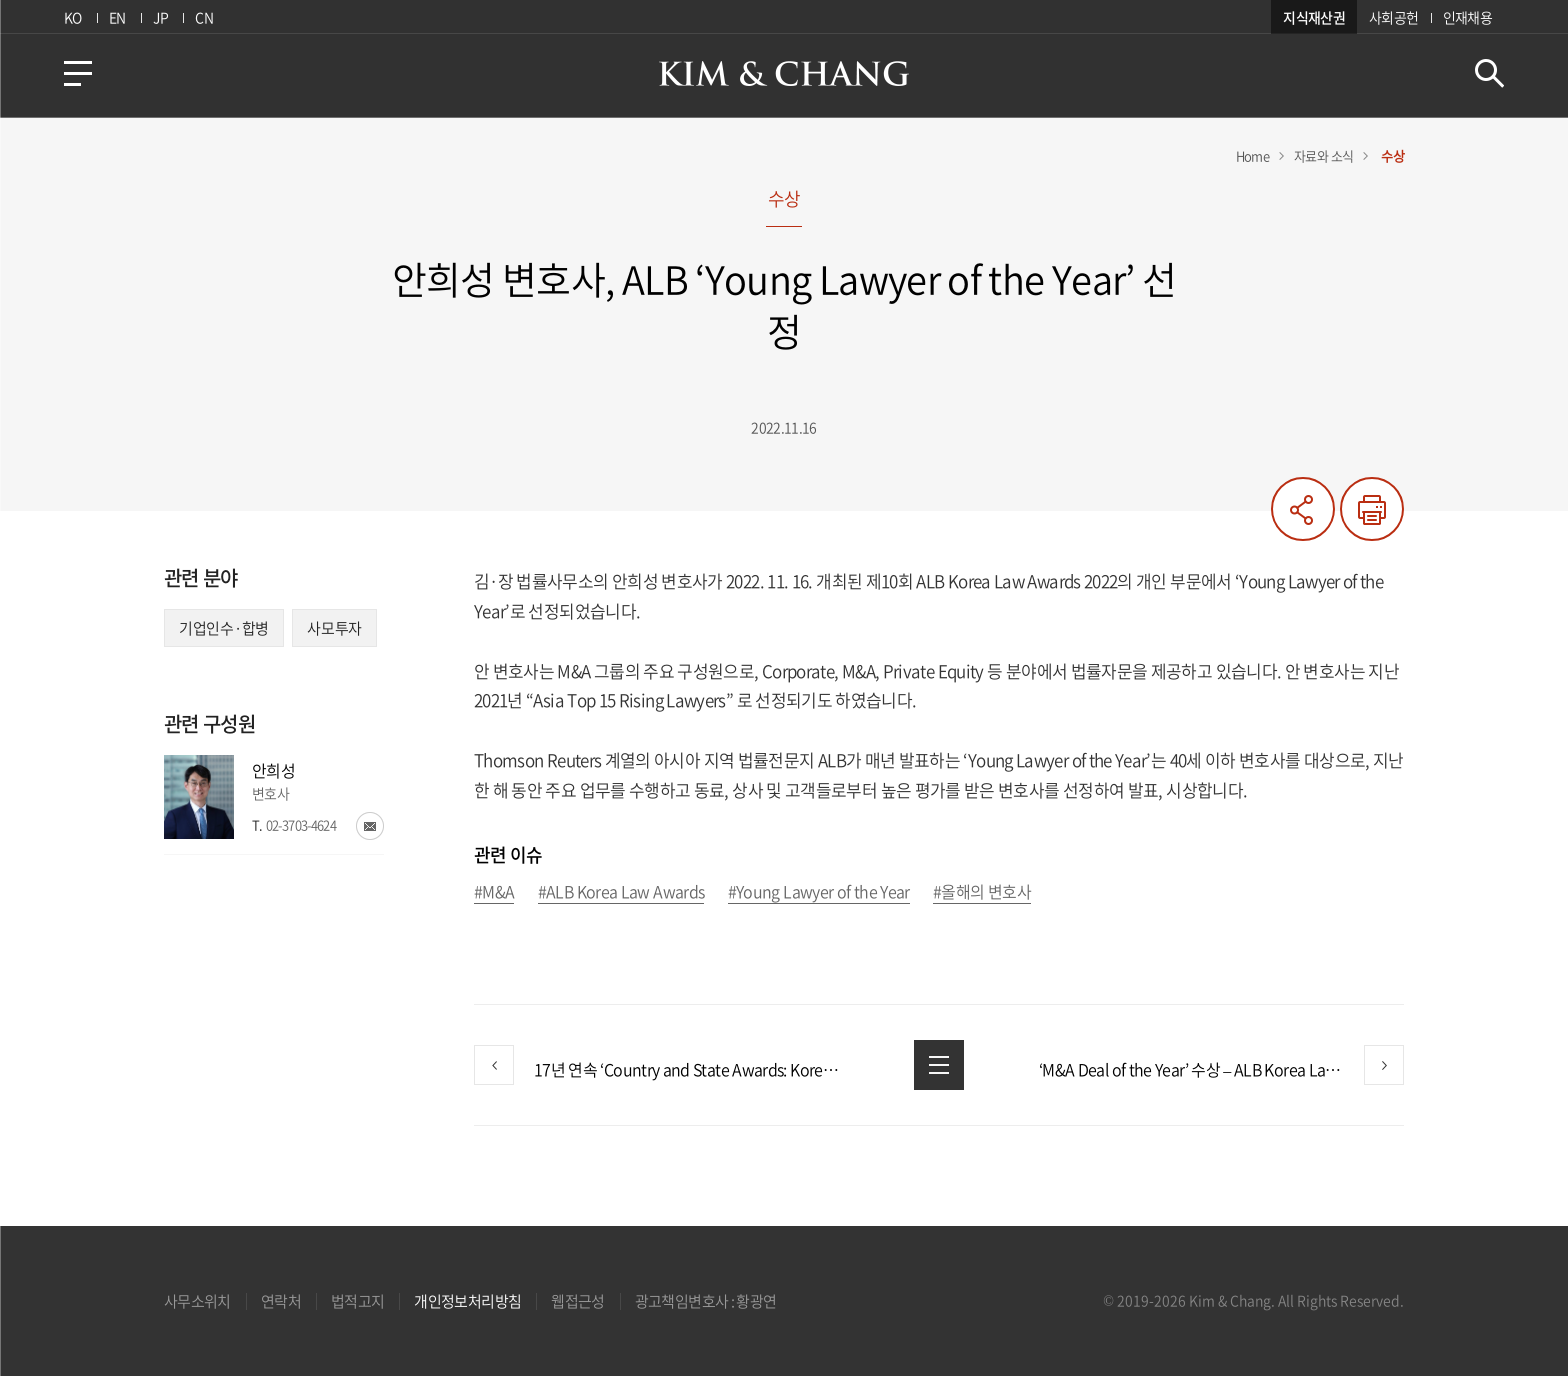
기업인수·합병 (224, 628)
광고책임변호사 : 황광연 (706, 1301)
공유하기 (1303, 509)
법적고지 (357, 1301)
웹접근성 (577, 1301)
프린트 (1372, 509)
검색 (1489, 73)
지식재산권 (1314, 17)
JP (160, 17)
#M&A (494, 892)
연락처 (281, 1301)
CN (204, 17)
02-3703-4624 (301, 824)
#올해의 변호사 (982, 892)
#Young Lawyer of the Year (819, 892)
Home (1252, 155)
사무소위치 (197, 1301)
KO (73, 17)
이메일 (370, 826)
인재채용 (1467, 17)
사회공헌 (1393, 17)
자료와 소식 (1323, 155)
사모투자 (334, 628)
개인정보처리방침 (467, 1301)
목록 (939, 1065)
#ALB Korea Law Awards (621, 892)
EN (117, 17)
